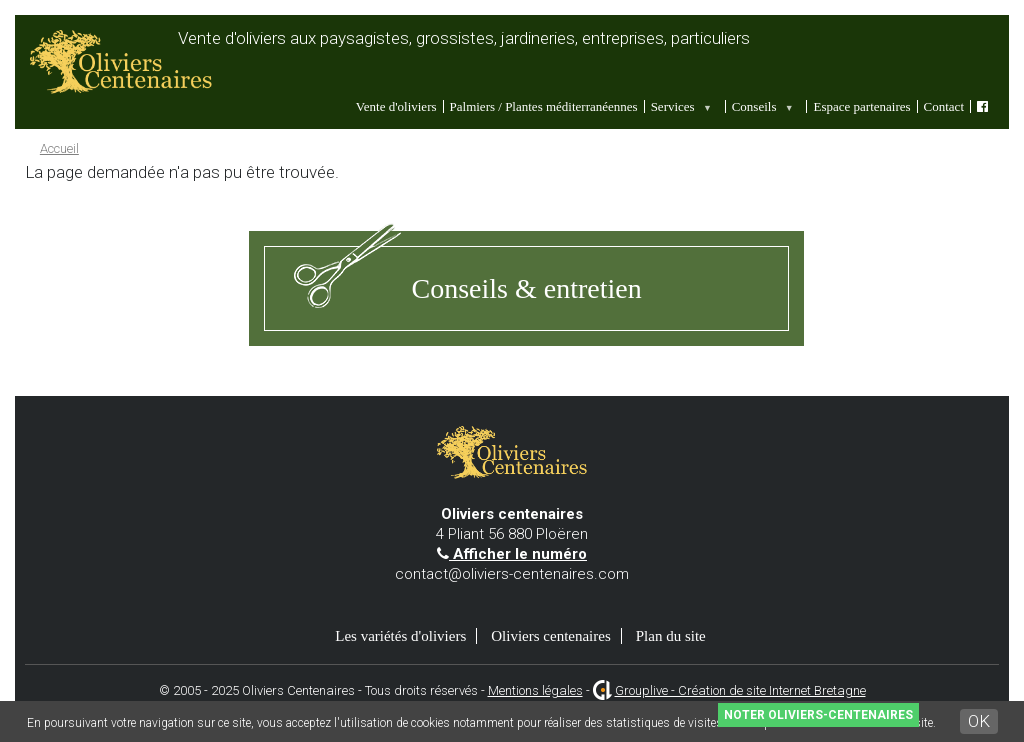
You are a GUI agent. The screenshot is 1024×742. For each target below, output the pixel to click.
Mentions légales (535, 690)
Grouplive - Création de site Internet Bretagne (740, 690)
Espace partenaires (861, 106)
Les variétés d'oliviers (400, 636)
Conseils (761, 106)
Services (680, 106)
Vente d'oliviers (396, 106)
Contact (944, 106)
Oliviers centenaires (551, 636)
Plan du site (671, 636)
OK (979, 721)
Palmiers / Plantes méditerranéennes (544, 106)
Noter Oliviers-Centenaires (818, 715)
